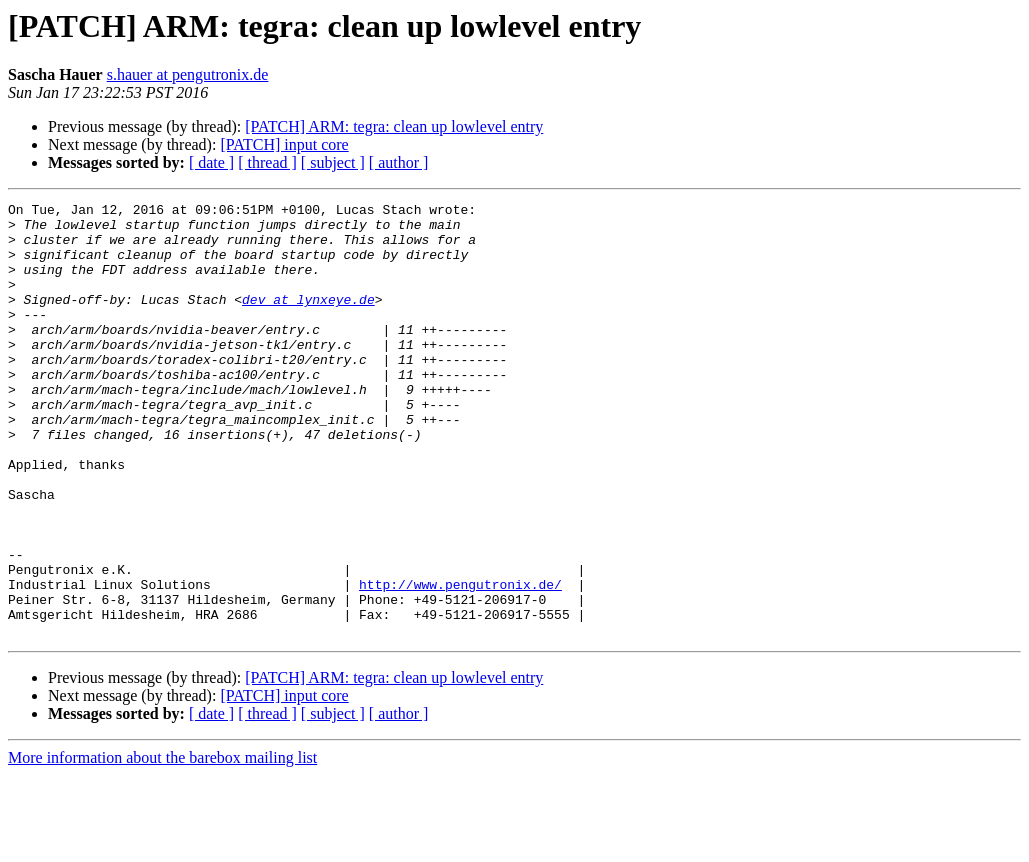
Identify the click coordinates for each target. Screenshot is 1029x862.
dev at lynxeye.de (308, 320)
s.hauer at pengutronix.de (188, 74)
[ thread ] (267, 162)
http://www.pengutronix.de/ (460, 662)
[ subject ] (333, 162)
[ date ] (211, 162)
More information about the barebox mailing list (162, 844)
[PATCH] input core (284, 144)
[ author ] (399, 162)
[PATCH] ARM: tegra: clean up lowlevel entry (394, 126)
